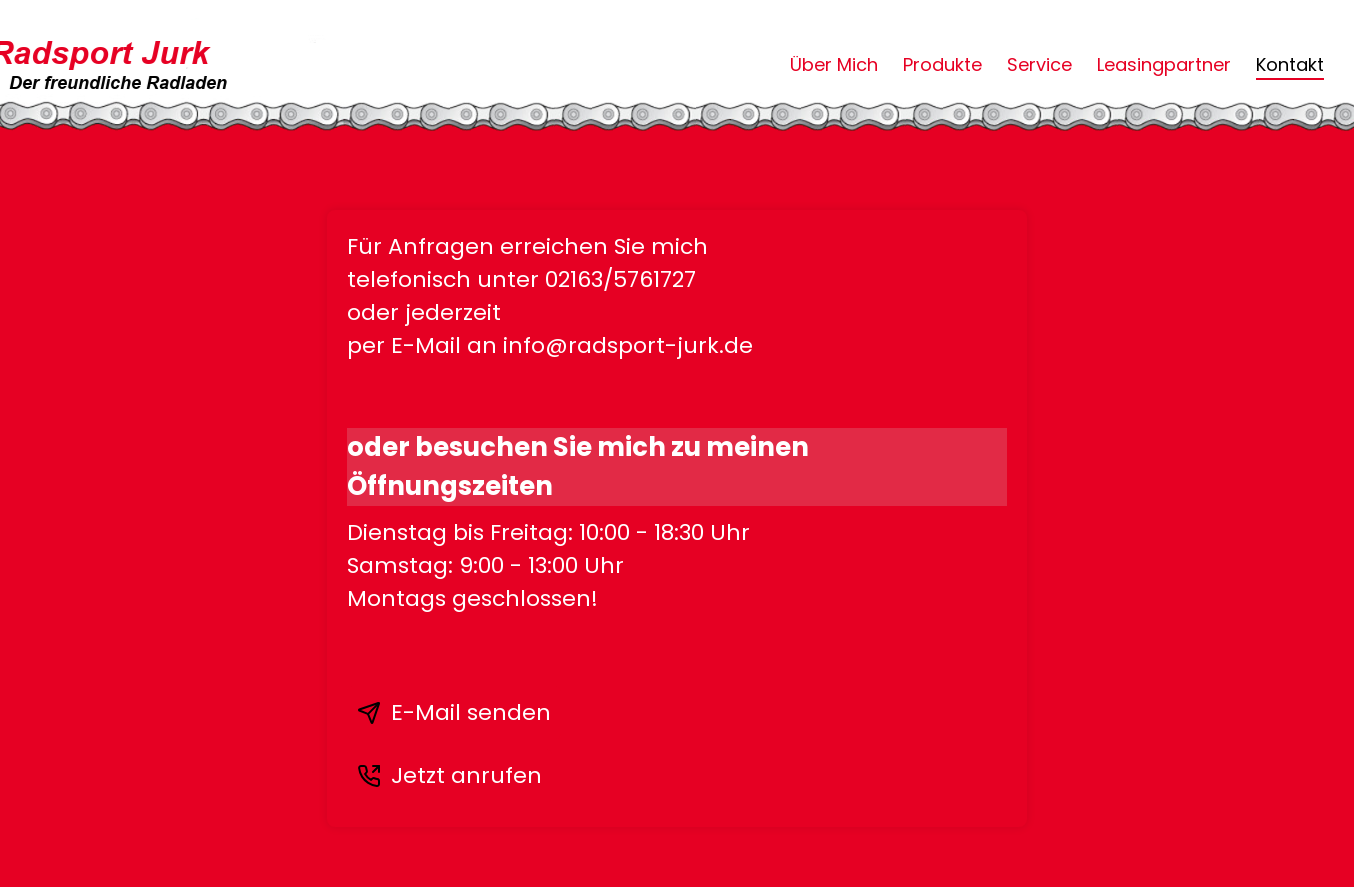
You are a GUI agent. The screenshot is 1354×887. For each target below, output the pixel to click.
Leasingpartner (1164, 64)
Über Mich (834, 64)
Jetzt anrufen (449, 775)
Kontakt (1290, 64)
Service (1039, 64)
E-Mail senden (454, 712)
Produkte (942, 64)
